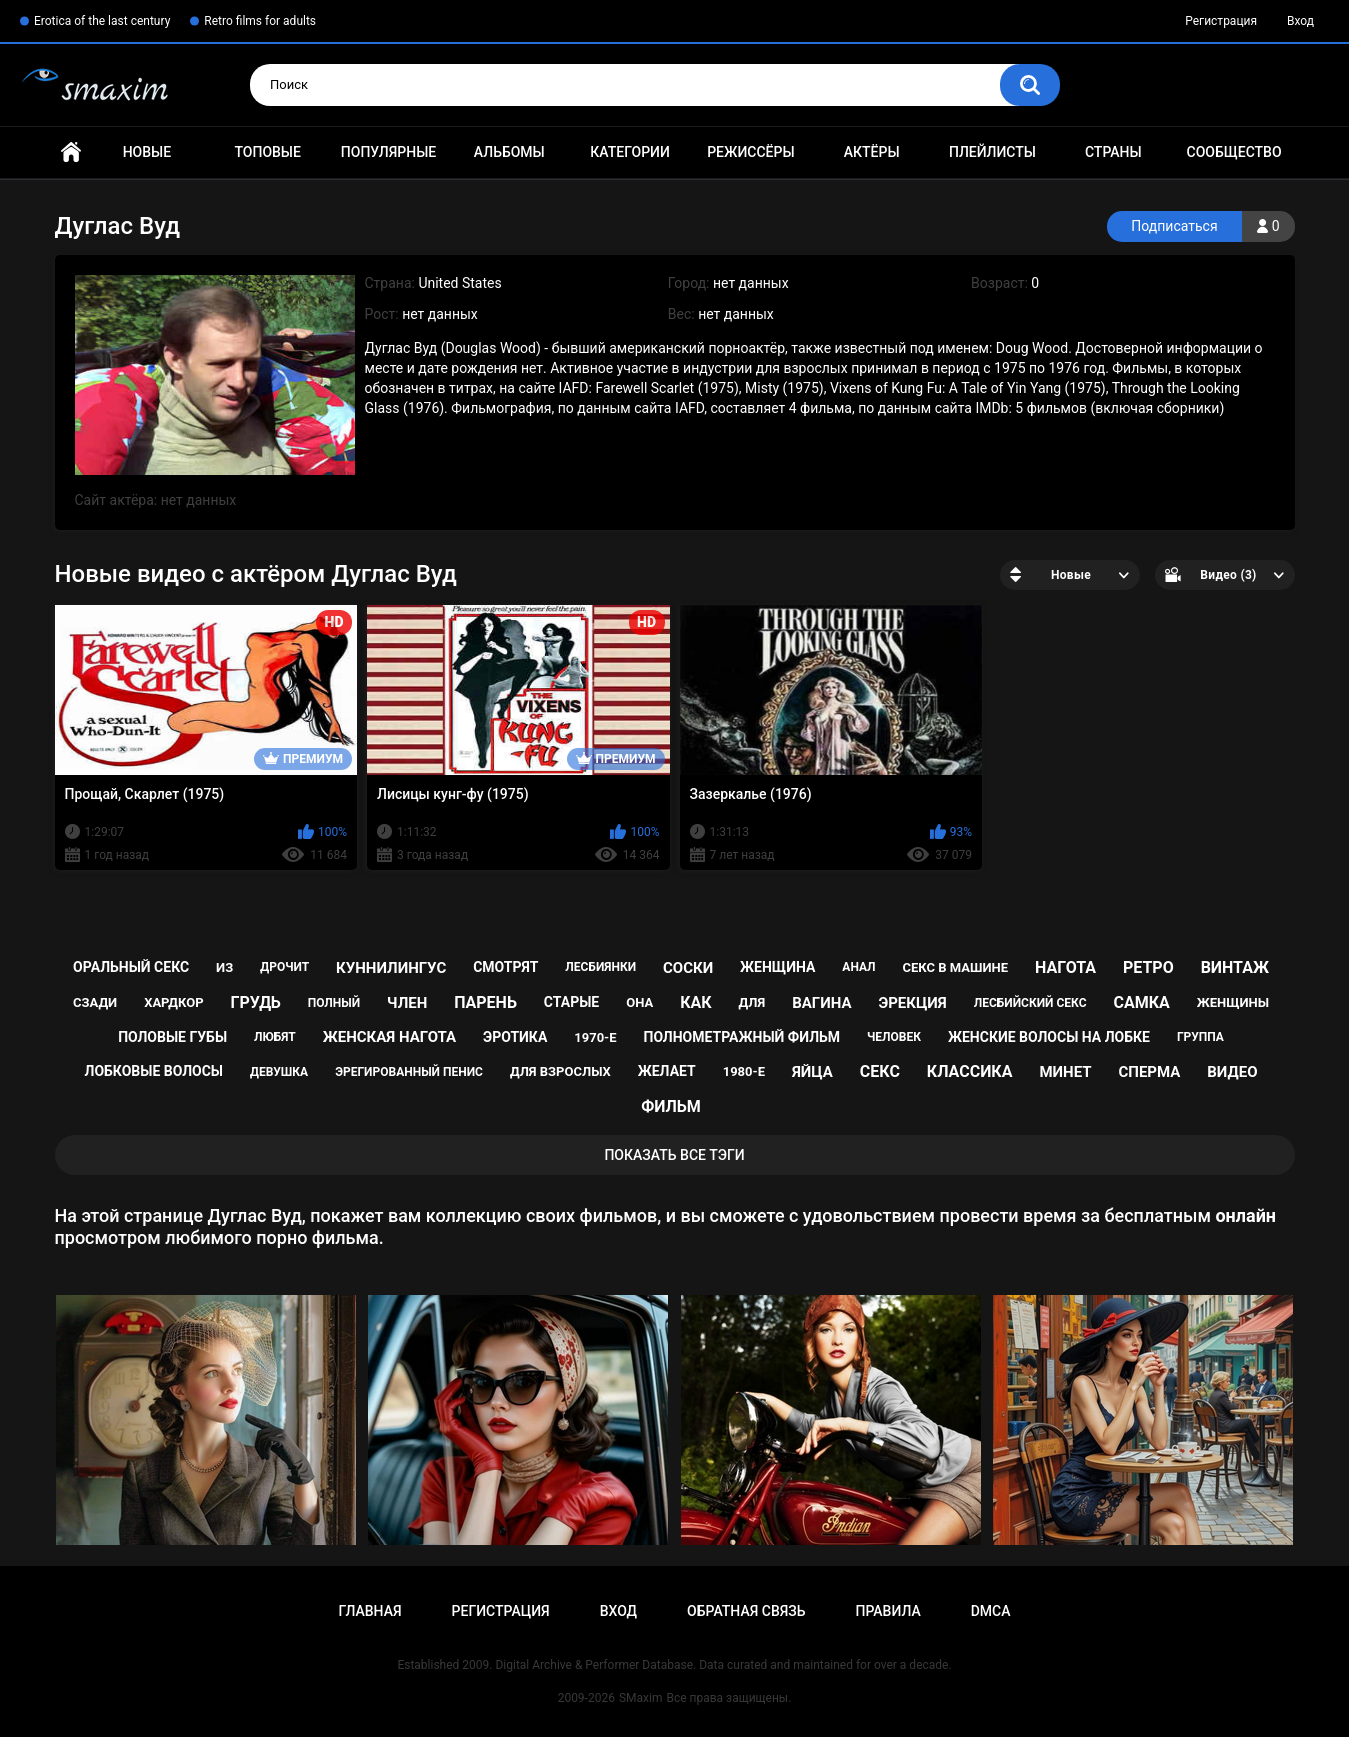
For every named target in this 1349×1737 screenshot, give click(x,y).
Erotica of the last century (102, 21)
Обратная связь (746, 1611)
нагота (1065, 967)
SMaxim (641, 1698)
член (407, 1003)
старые (571, 1002)
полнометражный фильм (742, 1037)
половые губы (172, 1037)
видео (1232, 1072)
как (695, 1002)
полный (334, 1003)
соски (688, 968)
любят (275, 1037)
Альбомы (509, 152)
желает (667, 1071)
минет (1065, 1072)
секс (880, 1071)
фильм (671, 1106)
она (639, 1002)
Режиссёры (750, 152)
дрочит (284, 967)
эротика (515, 1037)
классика (970, 1071)
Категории (630, 152)
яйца (812, 1072)
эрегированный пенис (409, 1072)
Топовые (267, 152)
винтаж (1235, 967)
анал (858, 967)
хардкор (173, 1002)
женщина (777, 967)
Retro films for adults (260, 21)
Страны (1113, 152)
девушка (279, 1072)
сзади (95, 1002)
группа (1200, 1037)
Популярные (388, 152)
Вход (1300, 21)
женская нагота (389, 1037)
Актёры (872, 152)
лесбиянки (600, 967)
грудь (255, 1002)
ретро (1148, 967)
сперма (1149, 1072)
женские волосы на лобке (1049, 1037)
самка (1141, 1002)
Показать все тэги (674, 1155)
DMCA (991, 1611)
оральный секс (131, 967)
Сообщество (1234, 152)
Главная (71, 152)
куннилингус (391, 968)
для (752, 1002)
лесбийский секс (1030, 1003)
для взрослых (560, 1071)
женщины (1233, 1002)
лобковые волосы (154, 1071)
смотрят (505, 967)
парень (485, 1002)
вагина (821, 1003)
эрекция (912, 1003)
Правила (887, 1611)
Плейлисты (992, 152)
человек (894, 1037)
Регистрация (1221, 21)
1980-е (744, 1071)
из (224, 967)
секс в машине (956, 967)
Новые (147, 152)
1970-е (595, 1037)
